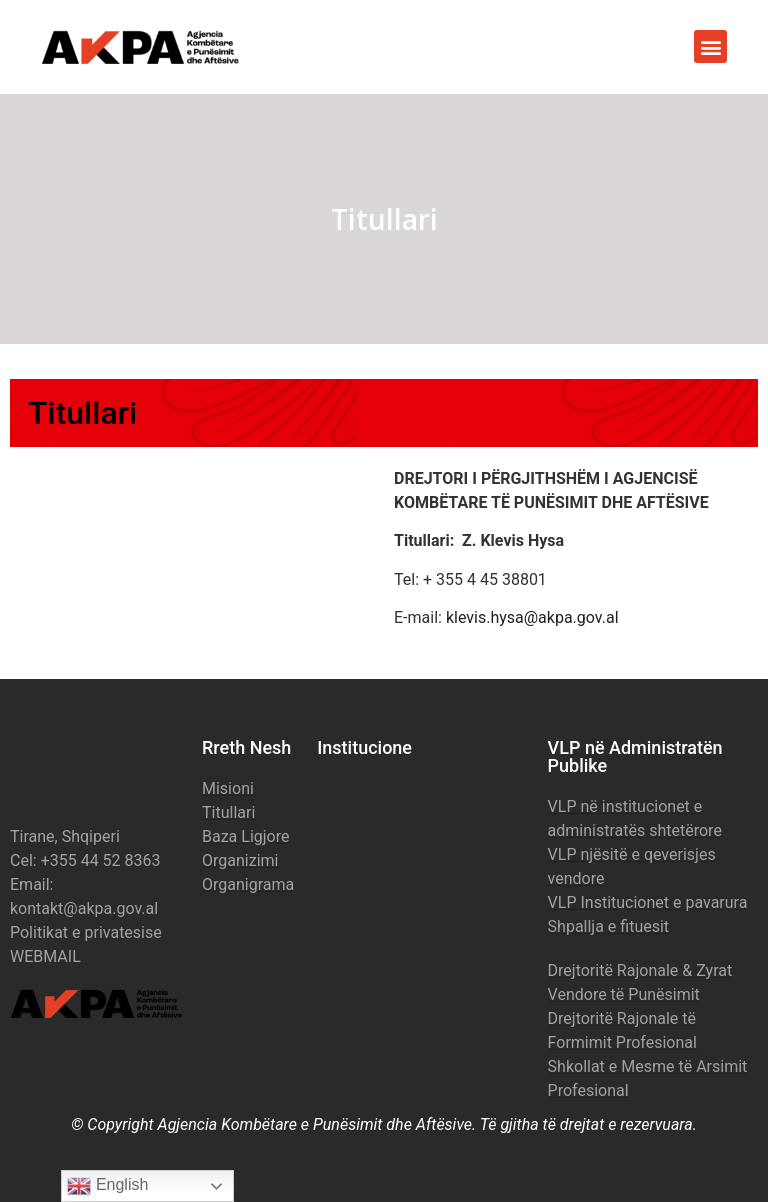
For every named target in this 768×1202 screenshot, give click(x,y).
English (107, 1186)
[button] (710, 46)
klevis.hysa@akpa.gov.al (532, 617)
